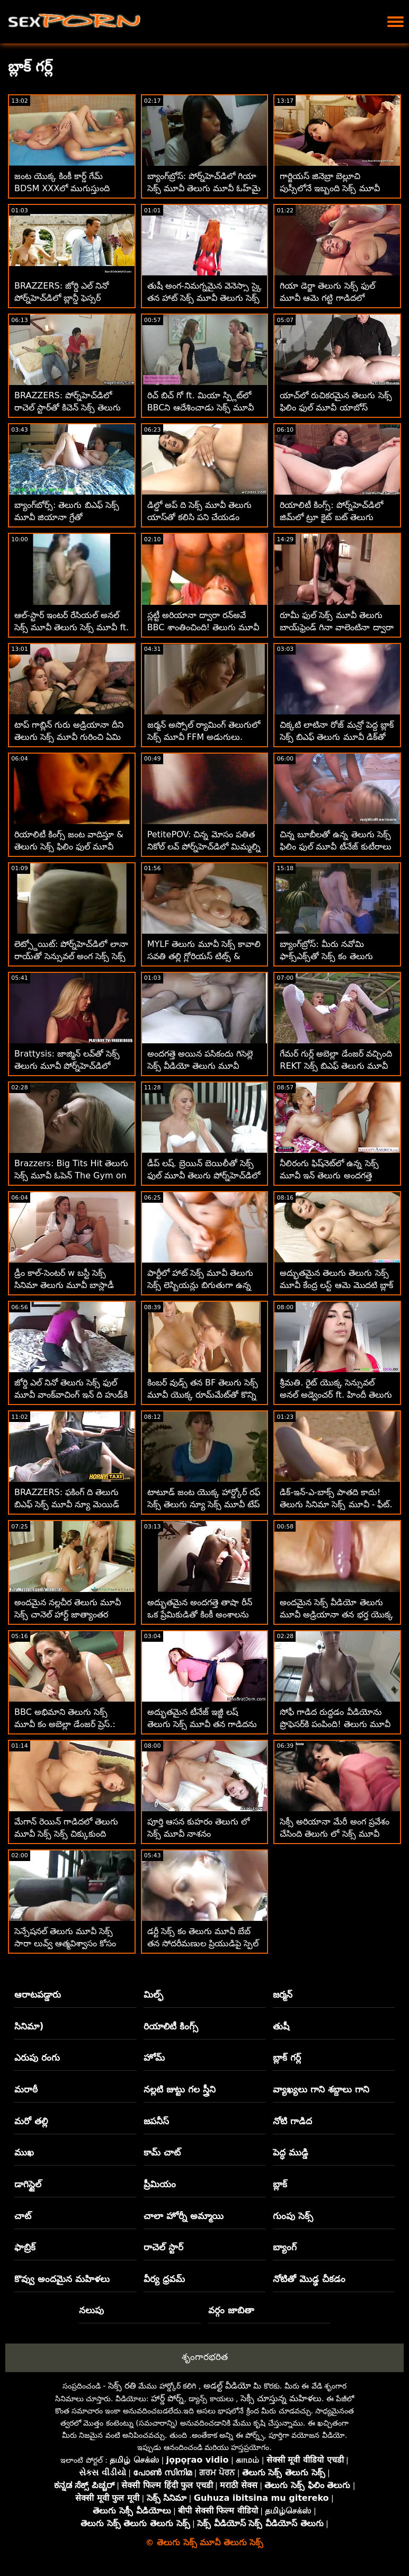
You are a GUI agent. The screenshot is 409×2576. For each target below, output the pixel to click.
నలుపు (91, 2310)
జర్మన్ (282, 1994)
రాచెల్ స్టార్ (163, 2247)
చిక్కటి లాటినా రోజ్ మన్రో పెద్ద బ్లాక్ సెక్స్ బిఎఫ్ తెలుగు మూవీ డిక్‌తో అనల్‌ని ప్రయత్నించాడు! (336, 737)
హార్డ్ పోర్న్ (167, 2398)
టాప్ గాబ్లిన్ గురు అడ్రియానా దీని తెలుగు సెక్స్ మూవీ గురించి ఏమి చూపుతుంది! (68, 737)
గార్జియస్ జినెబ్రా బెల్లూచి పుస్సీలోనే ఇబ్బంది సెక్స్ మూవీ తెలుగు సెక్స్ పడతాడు (329, 188)
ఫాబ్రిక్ (24, 2247)
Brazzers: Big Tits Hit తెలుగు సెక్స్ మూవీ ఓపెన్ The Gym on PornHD (71, 1175)
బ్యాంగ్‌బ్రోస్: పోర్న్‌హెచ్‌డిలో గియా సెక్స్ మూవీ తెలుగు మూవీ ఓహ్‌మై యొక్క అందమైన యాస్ (204, 188)
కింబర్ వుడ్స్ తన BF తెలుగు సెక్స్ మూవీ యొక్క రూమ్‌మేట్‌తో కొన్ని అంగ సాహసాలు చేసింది (203, 1395)
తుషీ (281, 2026)
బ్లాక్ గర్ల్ (287, 2057)
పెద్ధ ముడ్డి (290, 2152)
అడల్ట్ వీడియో (227, 2386)
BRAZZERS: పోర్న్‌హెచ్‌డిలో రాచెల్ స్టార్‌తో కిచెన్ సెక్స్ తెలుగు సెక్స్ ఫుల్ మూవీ (67, 407)
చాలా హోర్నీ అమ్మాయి (184, 2216)
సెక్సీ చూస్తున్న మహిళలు (281, 2398)
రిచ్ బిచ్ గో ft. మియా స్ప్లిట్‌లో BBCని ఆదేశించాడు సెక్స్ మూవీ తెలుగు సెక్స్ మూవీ (200, 407)
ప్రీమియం (160, 2184)
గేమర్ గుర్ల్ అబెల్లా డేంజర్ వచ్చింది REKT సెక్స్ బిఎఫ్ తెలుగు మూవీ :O (336, 1066)
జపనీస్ (156, 2121)
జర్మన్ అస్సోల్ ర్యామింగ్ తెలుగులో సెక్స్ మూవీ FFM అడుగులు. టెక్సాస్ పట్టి (203, 737)
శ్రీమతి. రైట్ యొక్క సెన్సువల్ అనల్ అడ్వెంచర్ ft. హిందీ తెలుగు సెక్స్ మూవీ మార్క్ (336, 1395)
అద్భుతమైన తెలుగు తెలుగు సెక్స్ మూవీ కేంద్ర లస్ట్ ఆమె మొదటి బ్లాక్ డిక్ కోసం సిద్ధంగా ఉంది (336, 1285)
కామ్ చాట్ (162, 2152)
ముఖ (24, 2152)
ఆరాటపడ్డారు (37, 1994)
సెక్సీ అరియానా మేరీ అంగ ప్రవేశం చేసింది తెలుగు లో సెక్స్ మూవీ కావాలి (334, 1834)
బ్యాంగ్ (285, 2247)
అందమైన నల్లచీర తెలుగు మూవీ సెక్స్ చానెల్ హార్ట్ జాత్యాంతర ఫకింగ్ (67, 1614)
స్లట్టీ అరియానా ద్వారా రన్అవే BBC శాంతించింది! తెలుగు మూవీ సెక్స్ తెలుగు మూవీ (203, 627)
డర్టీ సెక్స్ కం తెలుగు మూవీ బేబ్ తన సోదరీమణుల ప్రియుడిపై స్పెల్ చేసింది (203, 1943)
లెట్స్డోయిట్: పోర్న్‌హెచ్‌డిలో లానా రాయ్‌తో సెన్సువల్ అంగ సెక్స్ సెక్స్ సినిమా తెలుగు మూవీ (71, 956)
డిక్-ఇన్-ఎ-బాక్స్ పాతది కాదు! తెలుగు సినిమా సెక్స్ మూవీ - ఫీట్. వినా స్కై (336, 1504)
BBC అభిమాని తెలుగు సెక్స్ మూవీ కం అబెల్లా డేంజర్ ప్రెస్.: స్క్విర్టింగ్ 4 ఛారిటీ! (64, 1724)
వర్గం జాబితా (231, 2310)
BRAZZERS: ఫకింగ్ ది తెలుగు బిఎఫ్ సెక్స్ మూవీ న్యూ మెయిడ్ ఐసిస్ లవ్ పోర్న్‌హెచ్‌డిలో (66, 1504)
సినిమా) (28, 2026)
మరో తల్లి (31, 2121)
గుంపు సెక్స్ (293, 2216)
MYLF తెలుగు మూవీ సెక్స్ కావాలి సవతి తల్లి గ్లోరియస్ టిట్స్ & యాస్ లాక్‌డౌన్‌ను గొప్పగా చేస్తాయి (204, 956)
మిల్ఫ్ (153, 1994)
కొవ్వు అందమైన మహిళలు (62, 2279)
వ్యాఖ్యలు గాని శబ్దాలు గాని (321, 2089)
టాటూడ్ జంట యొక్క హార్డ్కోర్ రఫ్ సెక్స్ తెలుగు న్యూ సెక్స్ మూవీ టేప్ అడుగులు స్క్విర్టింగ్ (203, 1504)
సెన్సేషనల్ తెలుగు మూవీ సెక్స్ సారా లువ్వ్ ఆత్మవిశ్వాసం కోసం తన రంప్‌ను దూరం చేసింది (65, 1943)
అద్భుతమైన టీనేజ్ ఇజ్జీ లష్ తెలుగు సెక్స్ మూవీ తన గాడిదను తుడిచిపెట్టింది (202, 1724)
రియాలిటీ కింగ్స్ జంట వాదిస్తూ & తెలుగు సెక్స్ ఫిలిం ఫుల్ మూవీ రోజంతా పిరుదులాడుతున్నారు (68, 846)
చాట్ (22, 2216)
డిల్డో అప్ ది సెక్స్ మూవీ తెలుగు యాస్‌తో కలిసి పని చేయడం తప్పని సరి (199, 517)
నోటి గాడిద (292, 2121)
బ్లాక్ (280, 2184)
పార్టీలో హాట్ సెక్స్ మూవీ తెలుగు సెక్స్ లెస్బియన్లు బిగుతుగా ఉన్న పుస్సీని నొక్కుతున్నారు (200, 1285)
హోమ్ (154, 2057)
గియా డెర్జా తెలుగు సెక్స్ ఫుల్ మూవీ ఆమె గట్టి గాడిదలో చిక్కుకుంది (327, 298)
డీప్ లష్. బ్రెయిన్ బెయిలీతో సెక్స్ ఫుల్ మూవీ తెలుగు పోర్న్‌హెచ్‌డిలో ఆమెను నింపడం (203, 1175)
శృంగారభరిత (205, 2356)
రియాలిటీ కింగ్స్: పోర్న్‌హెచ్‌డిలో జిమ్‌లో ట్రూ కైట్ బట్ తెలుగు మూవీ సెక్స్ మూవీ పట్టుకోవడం (331, 517)
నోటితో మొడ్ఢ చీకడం (309, 2279)
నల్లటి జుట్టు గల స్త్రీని (180, 2089)
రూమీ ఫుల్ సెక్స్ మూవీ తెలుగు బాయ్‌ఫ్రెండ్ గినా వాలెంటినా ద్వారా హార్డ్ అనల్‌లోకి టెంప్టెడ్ (336, 627)
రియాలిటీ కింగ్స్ (171, 2026)
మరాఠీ (26, 2089)
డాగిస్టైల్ (27, 2184)
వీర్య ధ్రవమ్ (164, 2279)
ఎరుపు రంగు (37, 2057)
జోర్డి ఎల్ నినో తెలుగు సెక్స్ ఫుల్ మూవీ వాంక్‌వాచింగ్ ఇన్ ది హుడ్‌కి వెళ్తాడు (71, 1395)
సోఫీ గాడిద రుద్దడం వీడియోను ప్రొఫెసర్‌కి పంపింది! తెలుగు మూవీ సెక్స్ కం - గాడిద (335, 1724)
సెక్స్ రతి (122, 2386)
